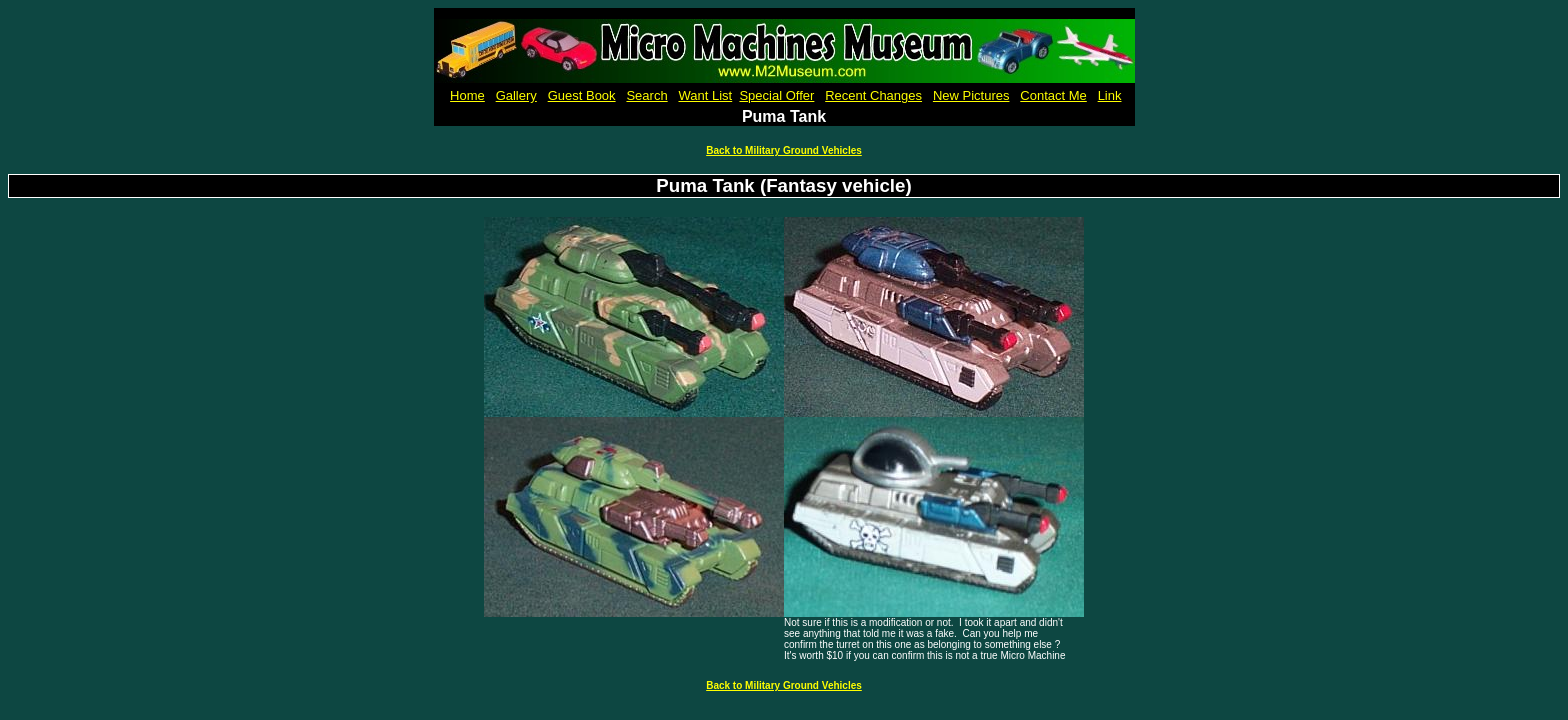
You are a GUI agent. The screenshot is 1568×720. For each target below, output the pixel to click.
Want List (706, 95)
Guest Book (582, 95)
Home (467, 95)
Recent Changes (873, 95)
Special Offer (776, 95)
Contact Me (1053, 95)
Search (646, 95)
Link (1110, 95)
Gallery (516, 95)
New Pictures (971, 95)
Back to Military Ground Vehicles (784, 150)
